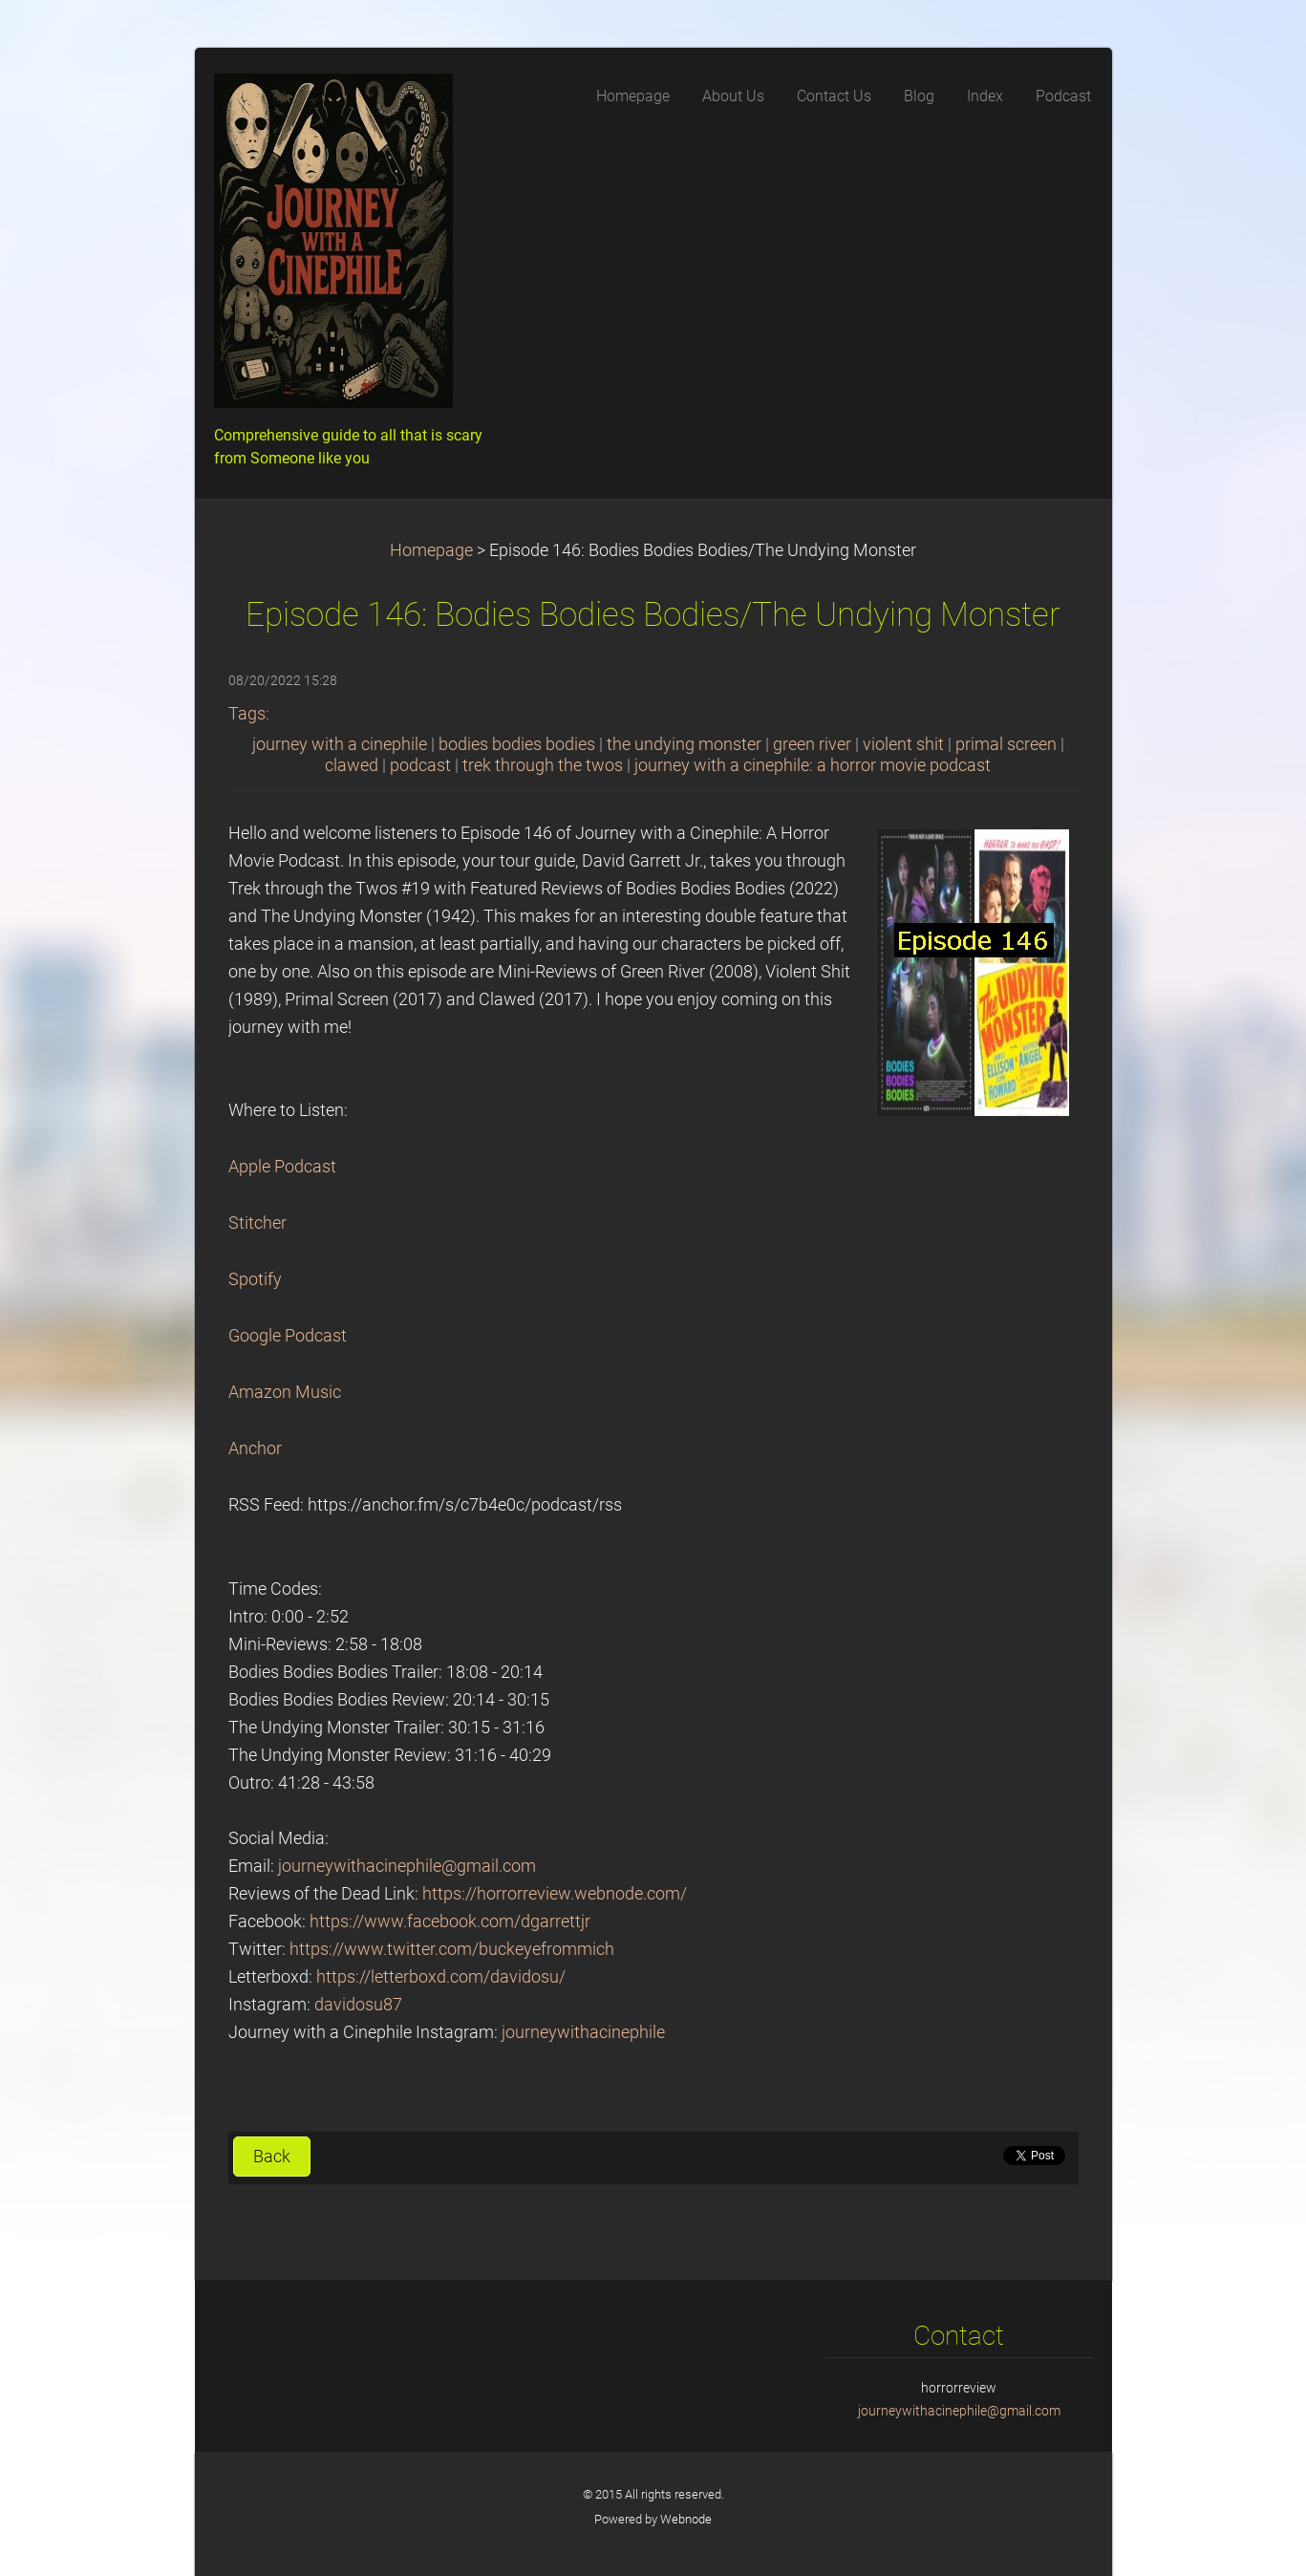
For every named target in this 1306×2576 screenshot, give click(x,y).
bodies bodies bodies (517, 744)
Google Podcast (287, 1335)
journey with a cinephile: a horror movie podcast (812, 765)
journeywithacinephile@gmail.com (407, 1866)
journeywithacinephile (583, 2032)
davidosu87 (358, 2004)
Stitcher (257, 1223)
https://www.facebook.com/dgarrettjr (450, 1921)
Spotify (255, 1279)
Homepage (431, 550)
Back (271, 2156)
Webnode (686, 2519)
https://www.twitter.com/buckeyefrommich (451, 1949)
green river (812, 744)
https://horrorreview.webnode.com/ (554, 1893)
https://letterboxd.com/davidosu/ (441, 1976)
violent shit (903, 744)
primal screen (1006, 744)
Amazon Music (284, 1392)
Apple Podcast (282, 1166)
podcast (420, 765)
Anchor (255, 1448)
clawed (351, 765)
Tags (247, 713)
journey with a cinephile (339, 744)
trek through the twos (542, 765)
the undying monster (684, 744)
